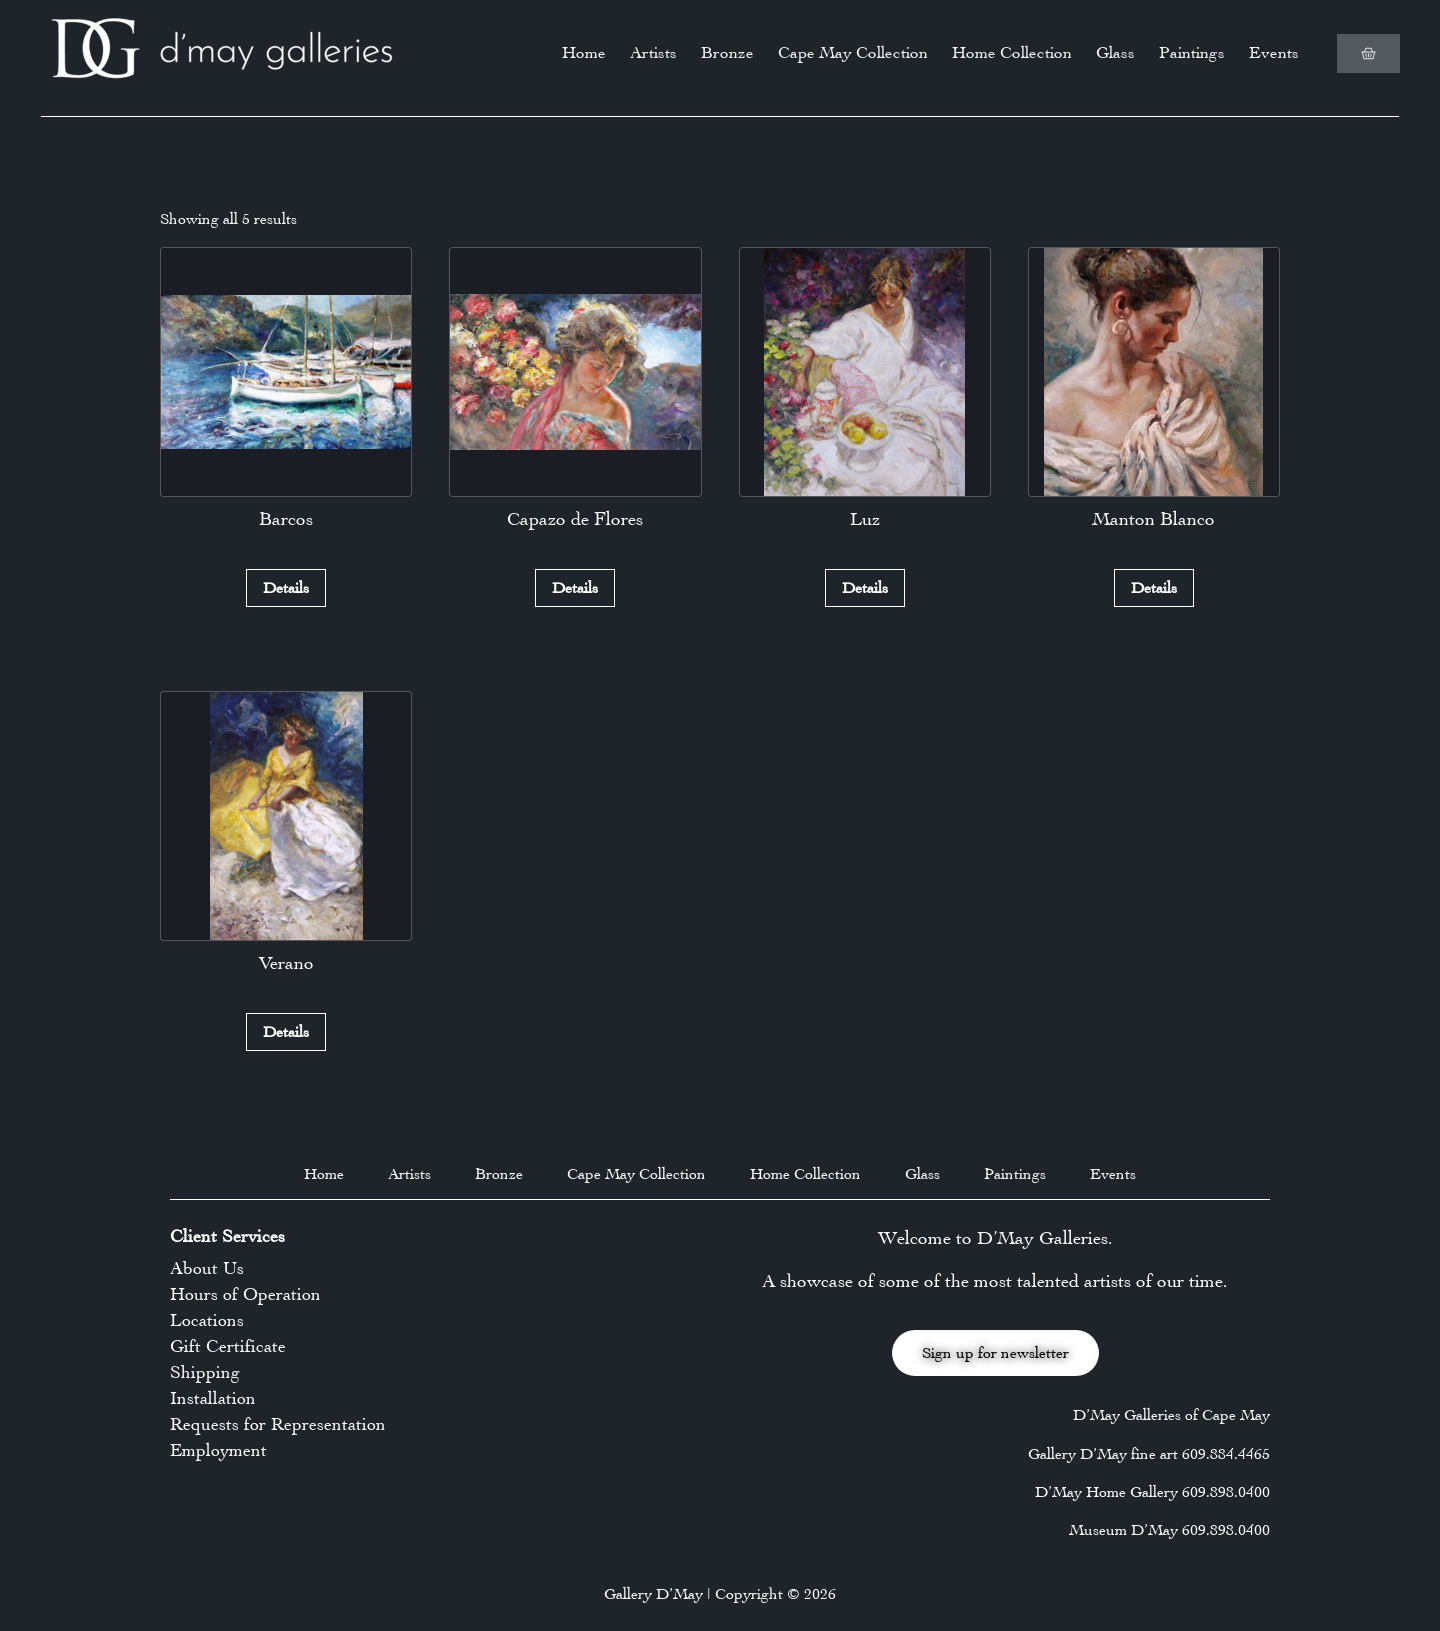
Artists (653, 52)
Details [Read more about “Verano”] (286, 1031)
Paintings (1192, 52)
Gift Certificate (228, 1346)
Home (584, 52)
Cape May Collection (853, 52)
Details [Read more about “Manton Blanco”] (1154, 587)
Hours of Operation (245, 1294)
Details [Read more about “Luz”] (865, 587)
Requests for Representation (278, 1424)
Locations (207, 1320)
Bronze (727, 52)
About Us (207, 1268)
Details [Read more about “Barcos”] (286, 587)
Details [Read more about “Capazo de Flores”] (575, 587)
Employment (218, 1450)
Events (1274, 52)
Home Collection (1012, 52)
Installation (213, 1398)
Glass (1115, 52)
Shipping (205, 1372)
